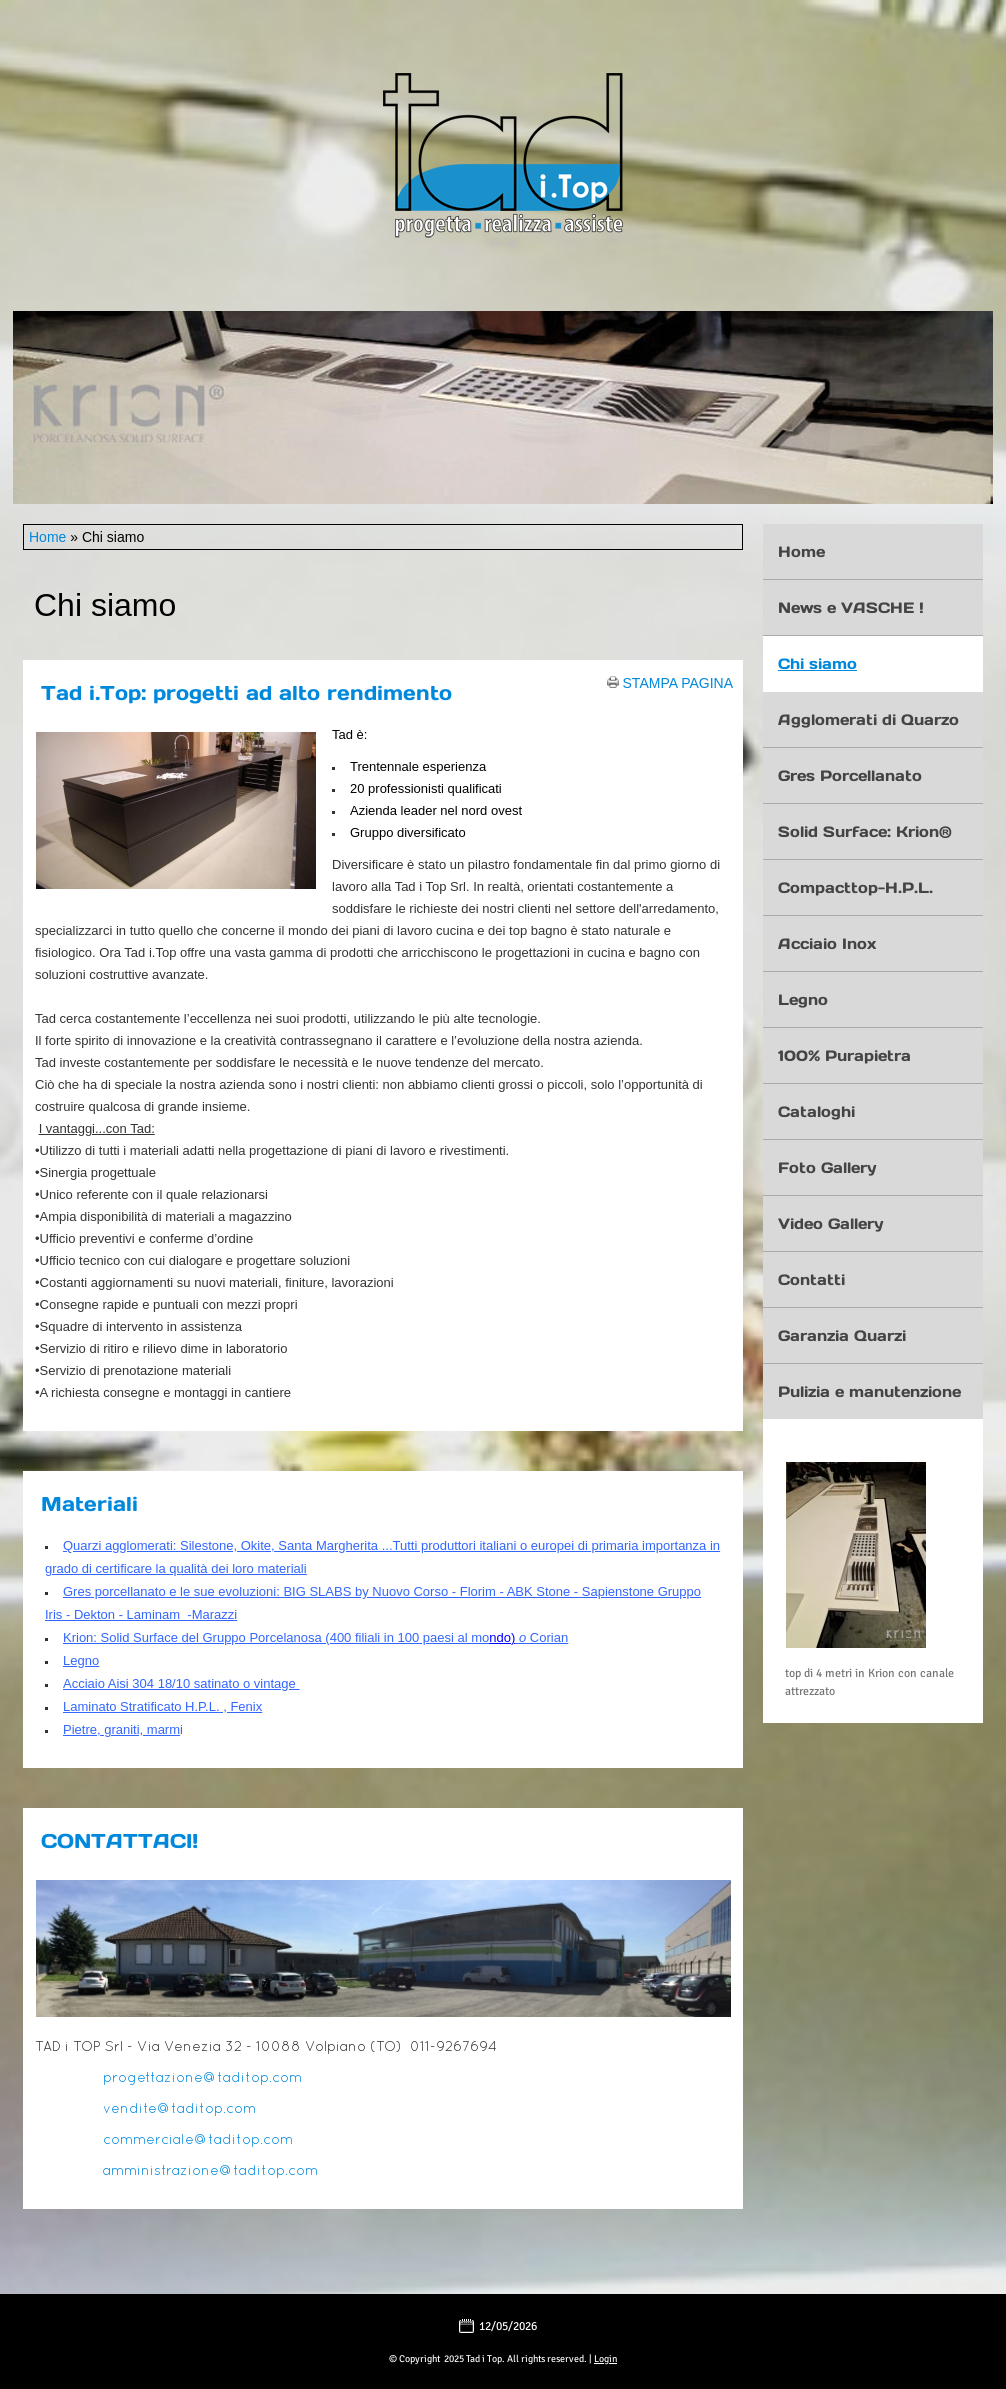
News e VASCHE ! (851, 607)
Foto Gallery (827, 1167)
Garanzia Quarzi (842, 1335)
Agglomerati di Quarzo (868, 719)
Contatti (811, 1279)
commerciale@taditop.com (198, 2140)
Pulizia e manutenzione (869, 1391)
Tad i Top (503, 242)
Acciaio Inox (827, 943)
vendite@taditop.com (179, 2109)
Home (47, 537)
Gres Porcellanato (850, 775)
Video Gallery (830, 1223)
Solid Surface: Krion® (865, 831)
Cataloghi (816, 1111)
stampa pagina (678, 682)
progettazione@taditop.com (202, 2078)
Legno (803, 999)
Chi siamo (817, 663)
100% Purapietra (844, 1055)
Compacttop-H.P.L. (855, 887)
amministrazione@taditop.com (210, 2171)
